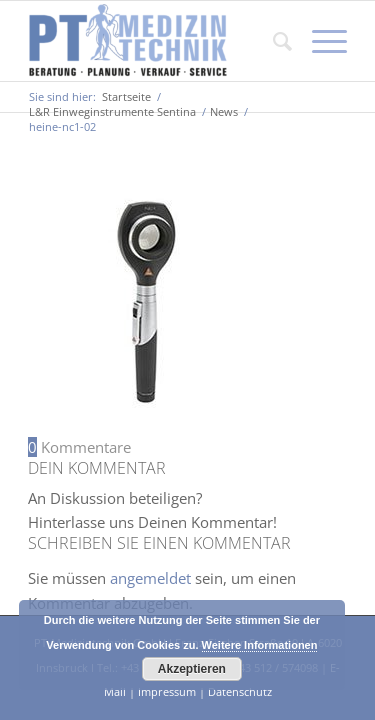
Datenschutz (240, 691)
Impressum (167, 691)
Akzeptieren (192, 669)
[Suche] (272, 41)
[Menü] (319, 41)
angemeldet (150, 578)
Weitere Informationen (260, 645)
